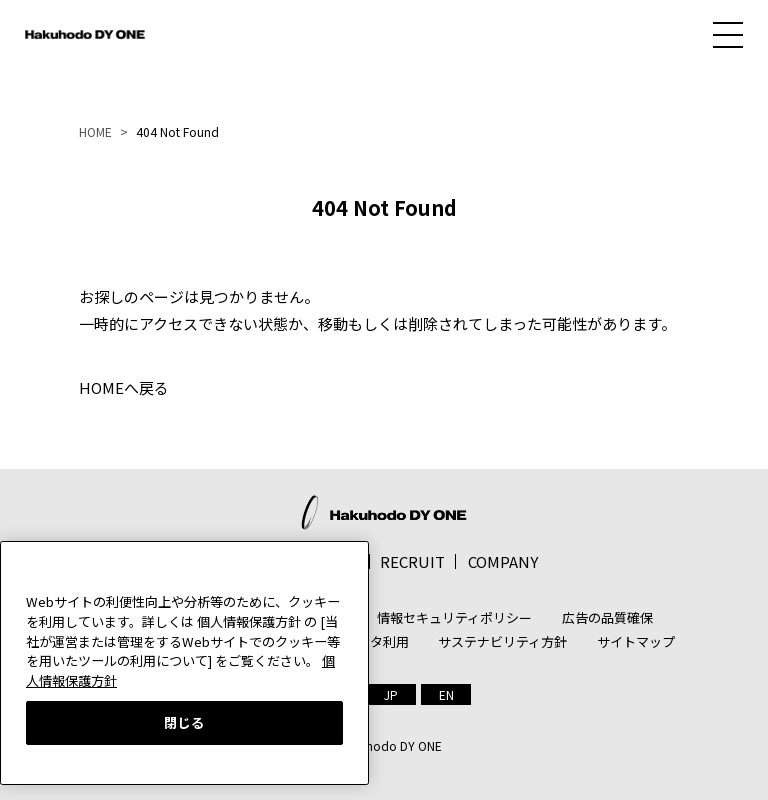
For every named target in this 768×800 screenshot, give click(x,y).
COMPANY (503, 561)
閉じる (184, 722)
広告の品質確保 (607, 617)
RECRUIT (412, 561)
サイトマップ (636, 641)
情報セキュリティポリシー (454, 617)
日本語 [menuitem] (391, 695)
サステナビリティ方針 (502, 641)
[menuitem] (391, 695)
